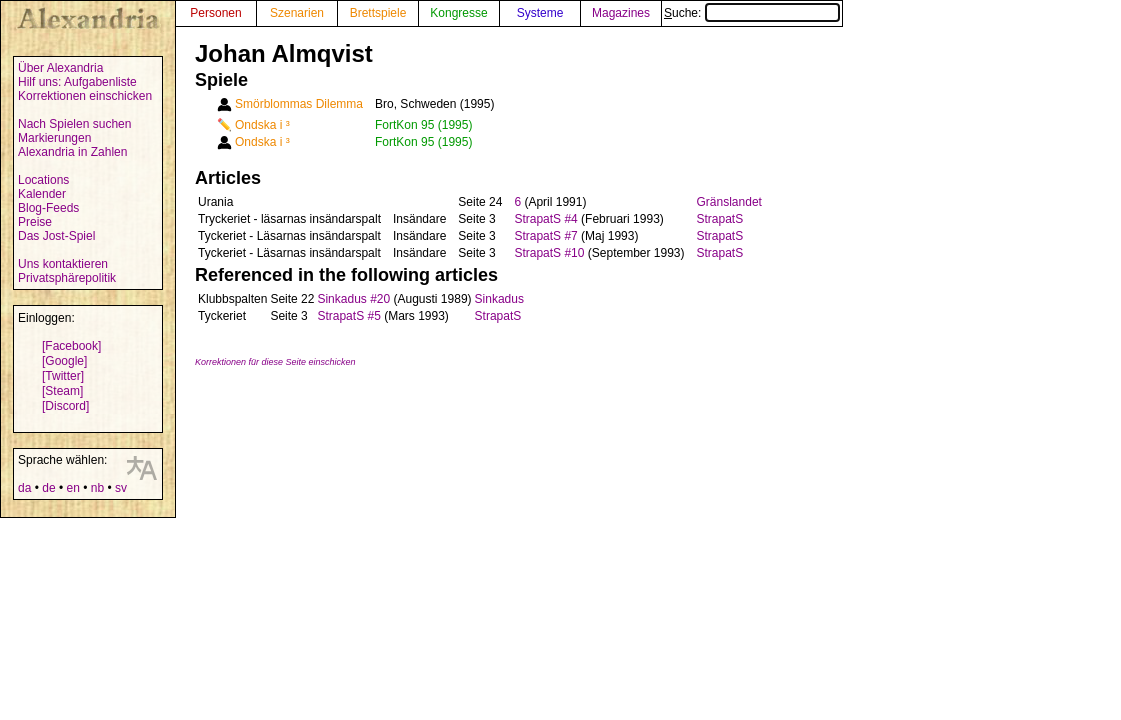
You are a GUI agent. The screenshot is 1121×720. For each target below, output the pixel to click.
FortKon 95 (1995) (423, 125)
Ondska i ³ (262, 125)
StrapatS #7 (545, 236)
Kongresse (458, 13)
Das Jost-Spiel (56, 236)
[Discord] (65, 406)
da (24, 488)
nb (97, 488)
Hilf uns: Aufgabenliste (77, 82)
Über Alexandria (60, 68)
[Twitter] (63, 376)
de (48, 488)
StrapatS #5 (348, 316)
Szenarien (297, 13)
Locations (43, 180)
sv (121, 488)
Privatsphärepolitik (67, 278)
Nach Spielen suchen (74, 124)
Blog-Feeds (48, 208)
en (72, 488)
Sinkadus (499, 299)
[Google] (64, 361)
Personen (215, 13)
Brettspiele (378, 13)
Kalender (42, 194)
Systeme (540, 13)
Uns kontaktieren (63, 264)
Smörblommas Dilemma (299, 104)
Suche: (752, 13)
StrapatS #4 (545, 219)
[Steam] (62, 391)
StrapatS (720, 219)
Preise (35, 222)
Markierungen (54, 138)
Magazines (621, 13)
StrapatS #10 (549, 253)
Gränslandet (729, 202)
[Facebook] (71, 346)
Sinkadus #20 (353, 299)
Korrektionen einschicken (85, 96)
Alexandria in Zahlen (72, 152)
